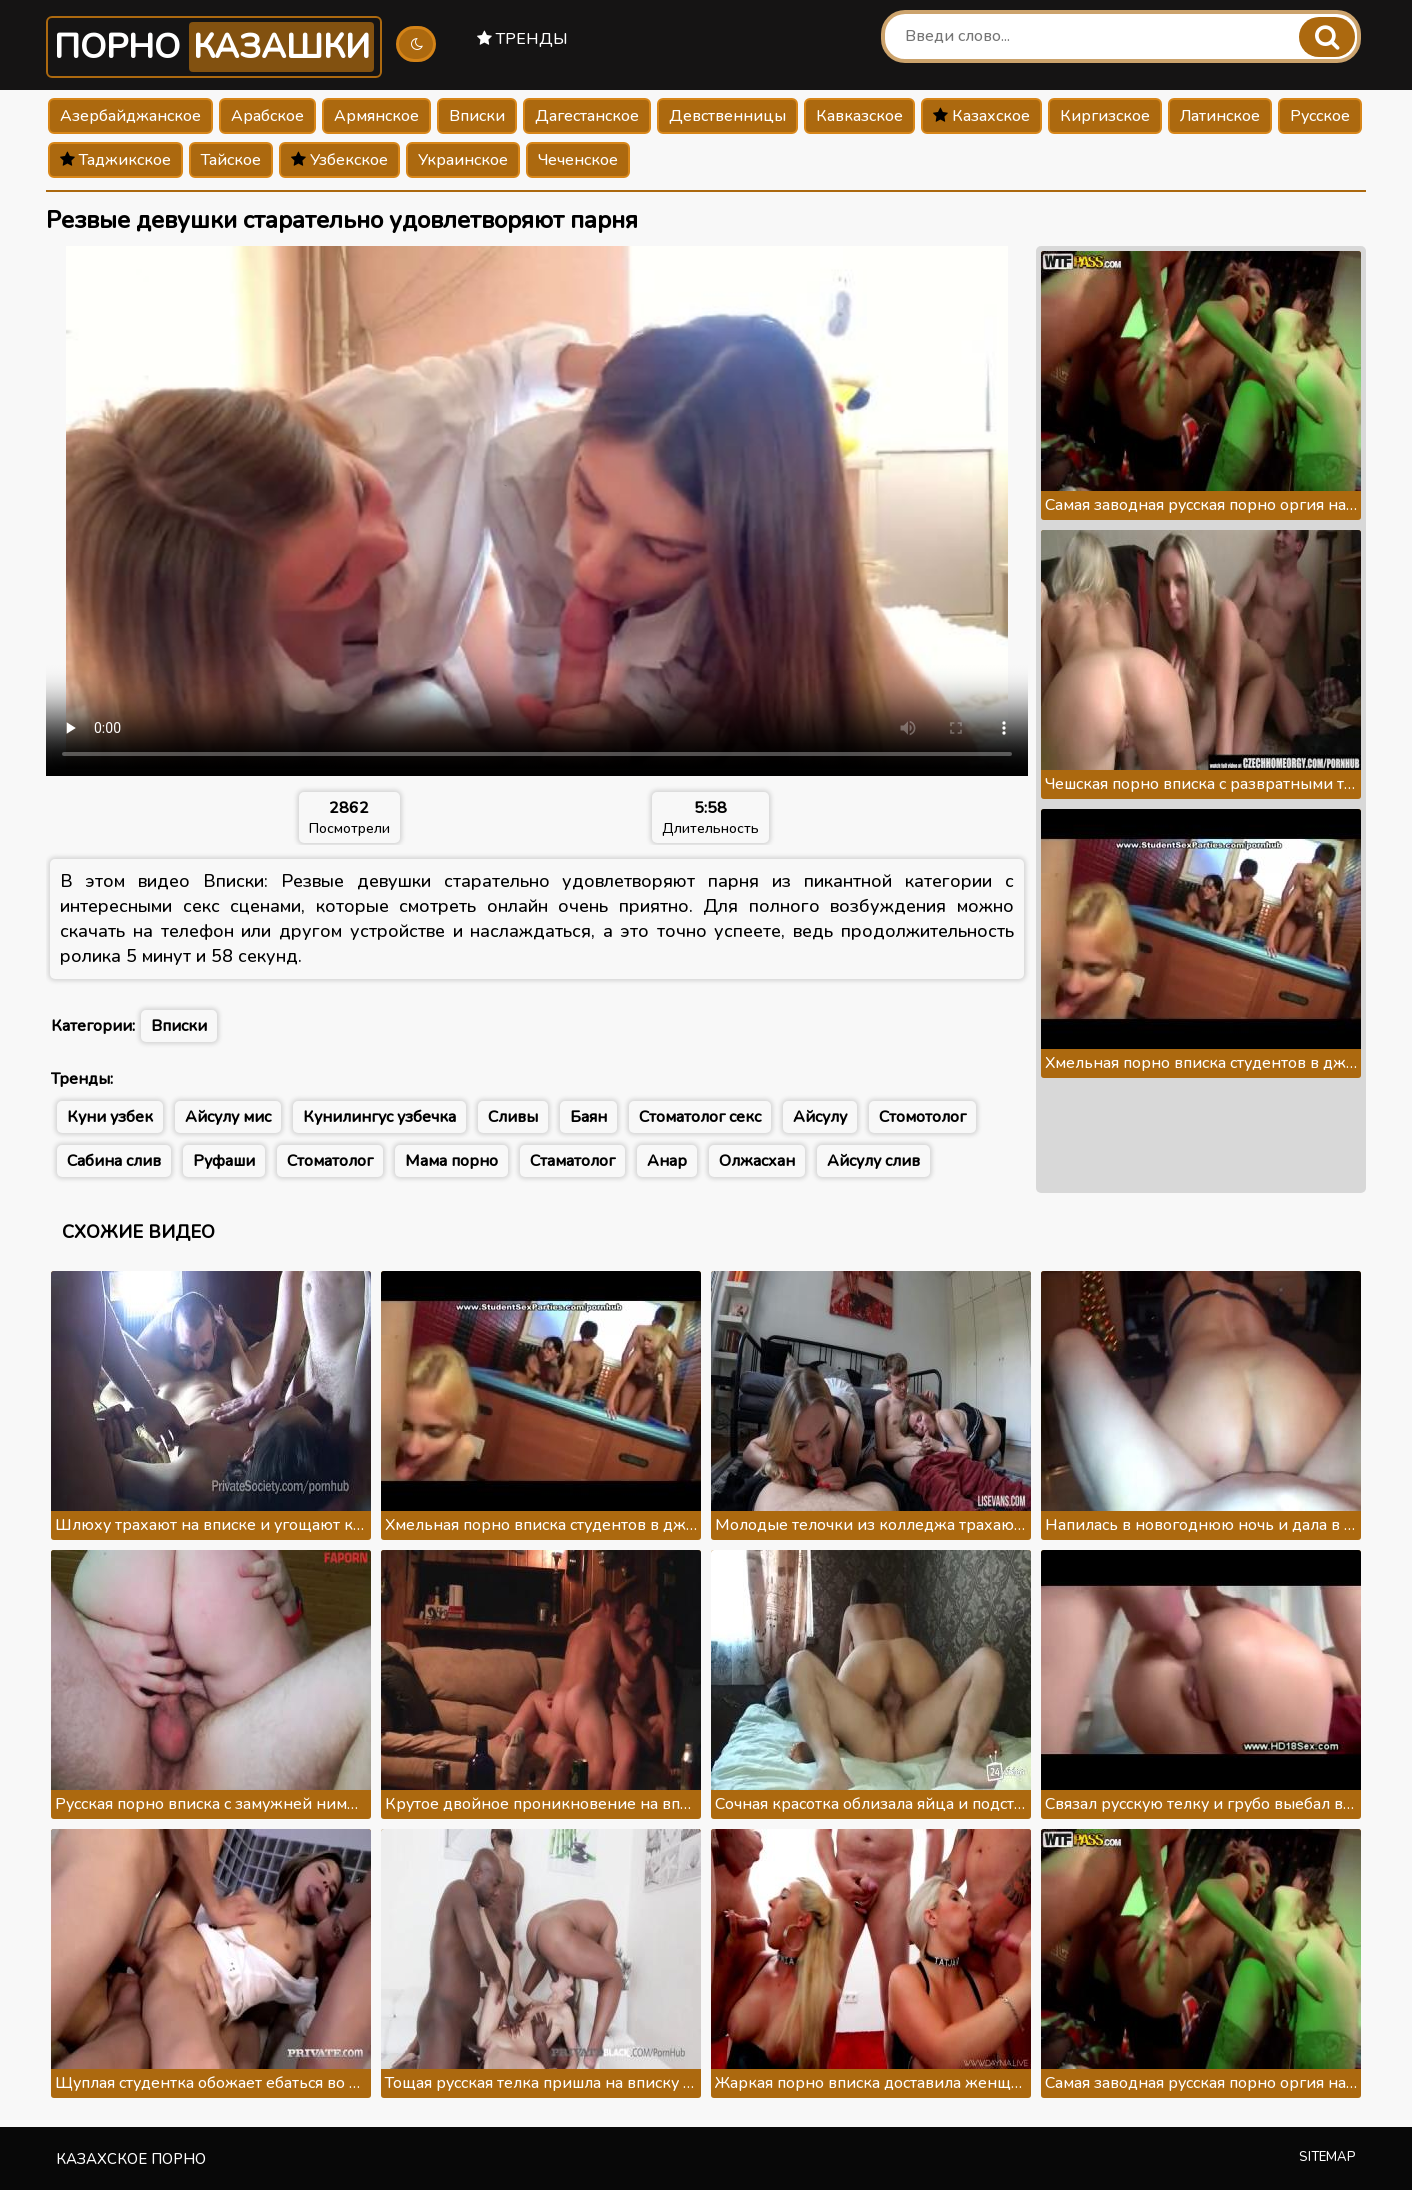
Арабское (267, 116)
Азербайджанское (130, 116)
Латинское (1220, 116)
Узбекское (339, 160)
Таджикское (115, 160)
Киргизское (1105, 116)
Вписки (477, 116)
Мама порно (451, 1161)
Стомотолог (922, 1117)
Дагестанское (587, 116)
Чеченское (578, 160)
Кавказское (859, 116)
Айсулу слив (873, 1161)
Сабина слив (114, 1161)
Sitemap (1327, 2157)
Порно (214, 47)
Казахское (981, 116)
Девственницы (727, 116)
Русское (1320, 116)
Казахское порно (131, 2159)
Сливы (513, 1117)
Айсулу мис (228, 1117)
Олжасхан (757, 1161)
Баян (588, 1117)
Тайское (231, 160)
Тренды (522, 39)
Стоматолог (330, 1161)
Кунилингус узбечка (379, 1117)
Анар (667, 1161)
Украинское (463, 160)
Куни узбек (110, 1117)
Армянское (376, 116)
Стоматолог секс (700, 1117)
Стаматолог (572, 1161)
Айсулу (820, 1117)
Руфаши (224, 1161)
